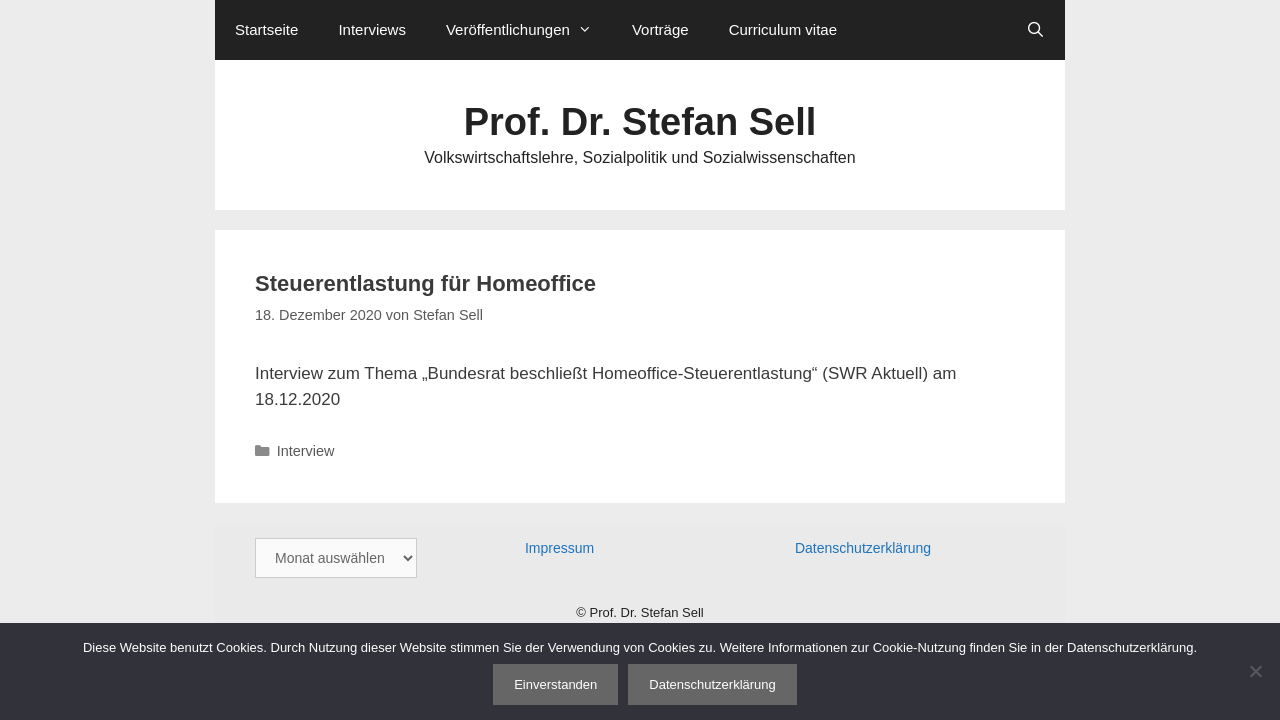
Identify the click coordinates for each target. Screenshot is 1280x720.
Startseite (266, 29)
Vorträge (660, 29)
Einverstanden (555, 684)
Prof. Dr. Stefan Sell (640, 122)
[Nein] (1255, 671)
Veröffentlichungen (529, 30)
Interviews (372, 29)
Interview (306, 451)
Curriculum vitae (783, 29)
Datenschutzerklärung (863, 548)
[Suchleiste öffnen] (1035, 30)
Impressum (559, 548)
